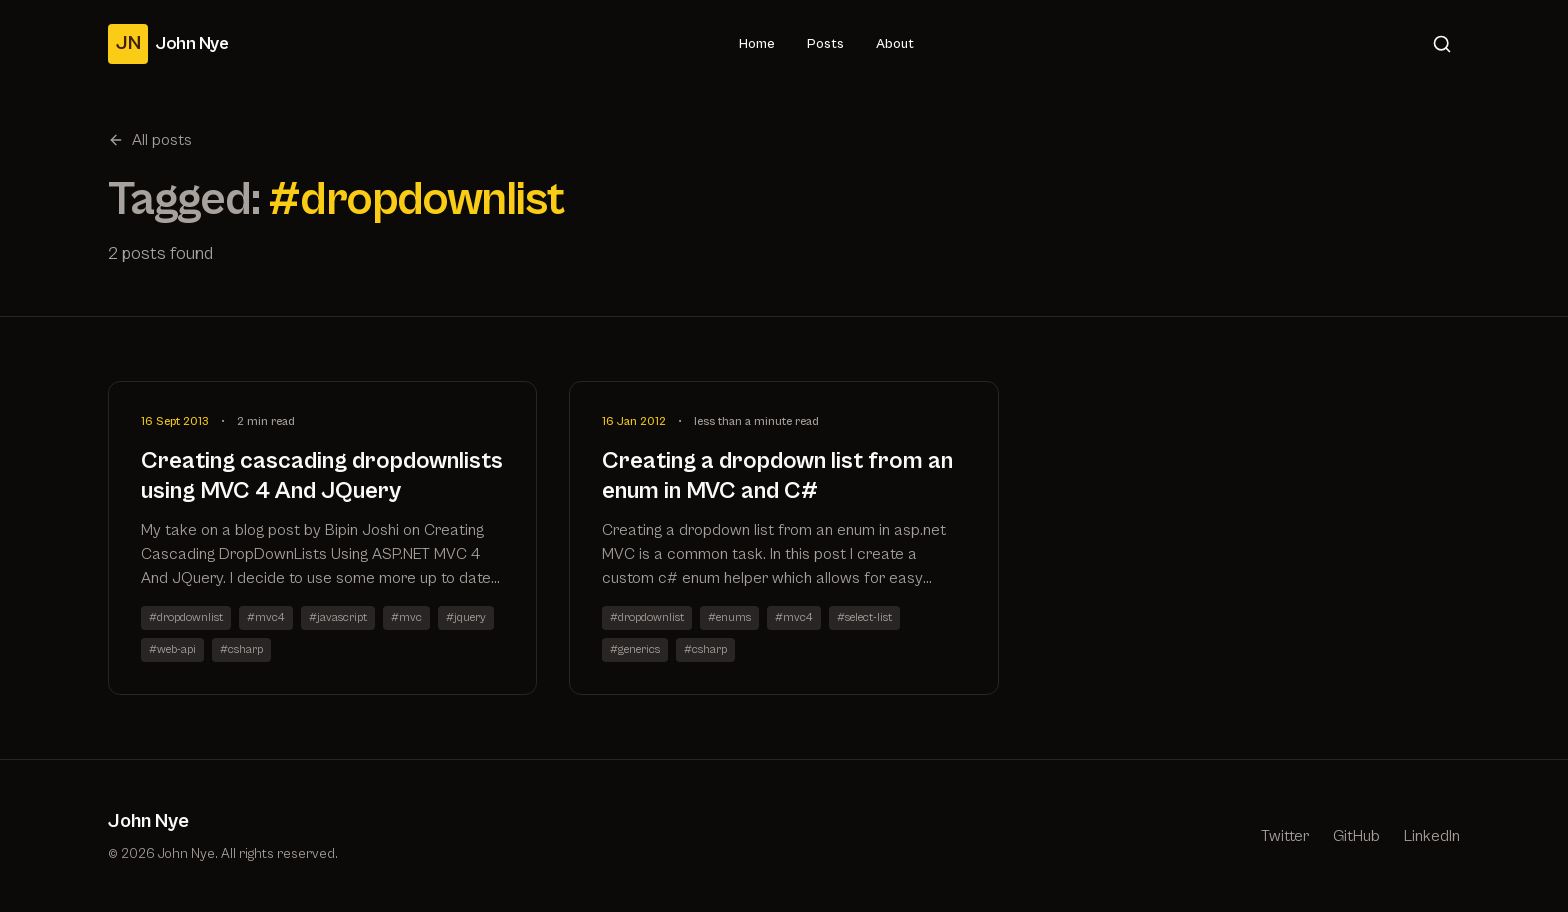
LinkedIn (1432, 836)
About (895, 44)
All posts (150, 140)
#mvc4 (266, 617)
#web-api (172, 649)
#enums (729, 617)
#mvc (406, 617)
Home (757, 44)
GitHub (1356, 836)
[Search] (1442, 44)
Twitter (1285, 836)
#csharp (241, 649)
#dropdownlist (186, 617)
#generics (635, 649)
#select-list (864, 617)
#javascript (338, 617)
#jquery (466, 617)
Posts (825, 44)
